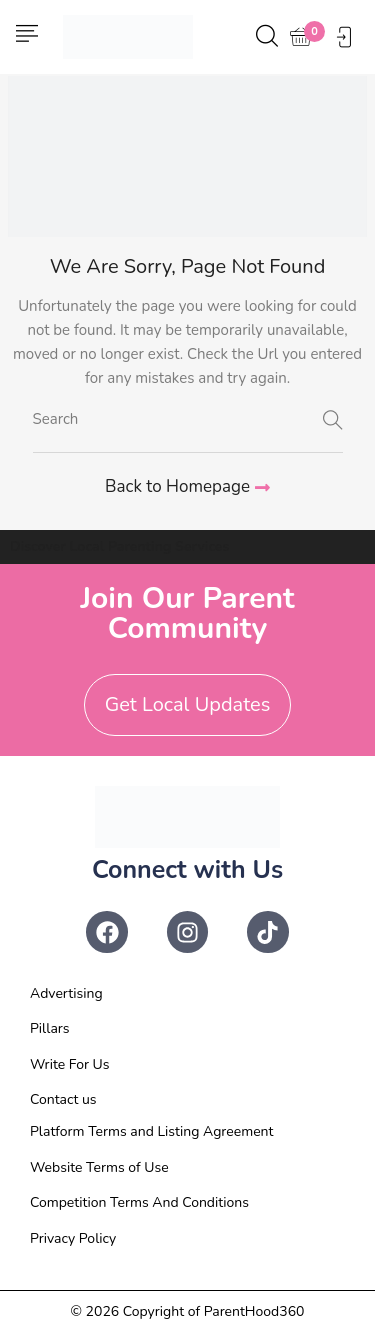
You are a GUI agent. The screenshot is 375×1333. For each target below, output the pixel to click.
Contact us (63, 1099)
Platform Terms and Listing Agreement (151, 1131)
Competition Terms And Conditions (139, 1202)
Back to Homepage (187, 486)
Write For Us (70, 1064)
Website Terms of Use (99, 1167)
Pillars (50, 1028)
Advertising (66, 993)
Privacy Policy (73, 1238)
